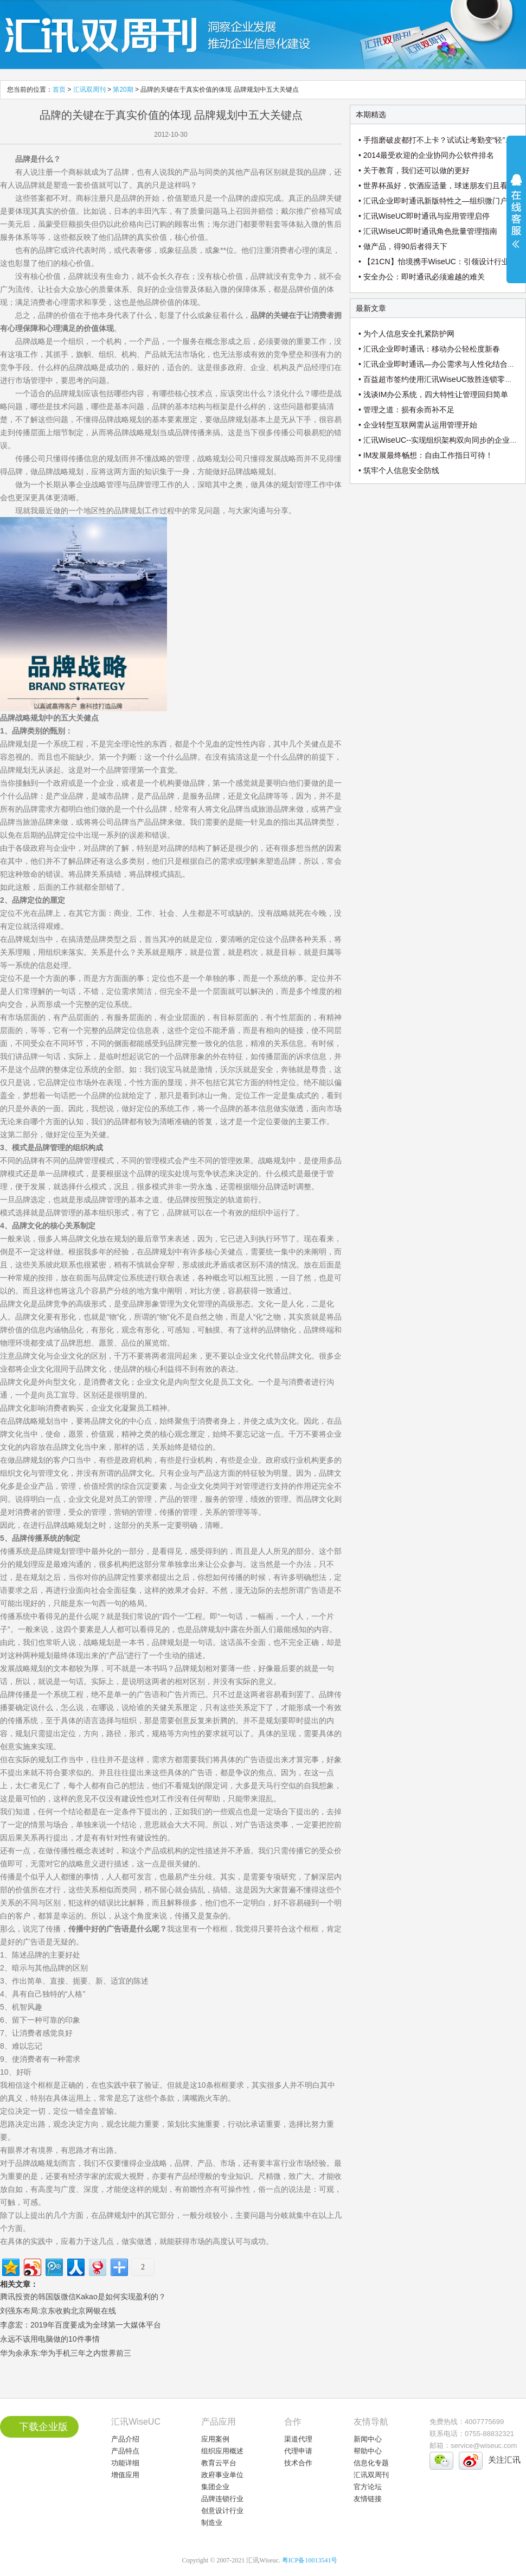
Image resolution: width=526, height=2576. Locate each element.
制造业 (211, 2522)
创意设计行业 (222, 2511)
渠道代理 (298, 2439)
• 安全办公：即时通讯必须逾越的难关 (421, 276)
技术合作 (298, 2463)
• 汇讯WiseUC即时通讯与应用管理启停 (424, 216)
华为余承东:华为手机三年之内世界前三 (65, 2353)
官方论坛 (368, 2487)
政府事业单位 (222, 2475)
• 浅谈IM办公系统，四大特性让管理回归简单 (433, 394)
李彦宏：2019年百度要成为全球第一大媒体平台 (80, 2324)
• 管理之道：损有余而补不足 (406, 409)
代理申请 (298, 2451)
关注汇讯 (504, 2459)
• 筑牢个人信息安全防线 (398, 470)
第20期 (123, 89)
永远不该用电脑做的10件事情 (50, 2339)
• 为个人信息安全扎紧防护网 (406, 333)
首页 (59, 89)
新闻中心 (368, 2439)
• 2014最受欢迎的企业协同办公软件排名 (426, 155)
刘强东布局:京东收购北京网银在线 (58, 2310)
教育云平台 (218, 2463)
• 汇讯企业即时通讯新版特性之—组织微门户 (433, 200)
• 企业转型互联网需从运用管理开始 (417, 424)
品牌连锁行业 (222, 2499)
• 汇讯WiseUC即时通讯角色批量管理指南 (427, 231)
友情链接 (368, 2499)
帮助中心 (368, 2451)
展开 (516, 218)
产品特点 (125, 2451)
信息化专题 (371, 2463)
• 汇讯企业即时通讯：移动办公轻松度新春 (429, 349)
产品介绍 (125, 2439)
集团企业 (215, 2487)
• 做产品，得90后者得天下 (402, 246)
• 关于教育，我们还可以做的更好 (414, 170)
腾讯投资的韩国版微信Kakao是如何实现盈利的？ (83, 2296)
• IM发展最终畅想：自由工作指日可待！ (425, 455)
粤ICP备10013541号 (310, 2560)
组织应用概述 (222, 2451)
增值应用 (125, 2475)
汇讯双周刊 (89, 89)
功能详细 (125, 2463)
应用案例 (215, 2439)
